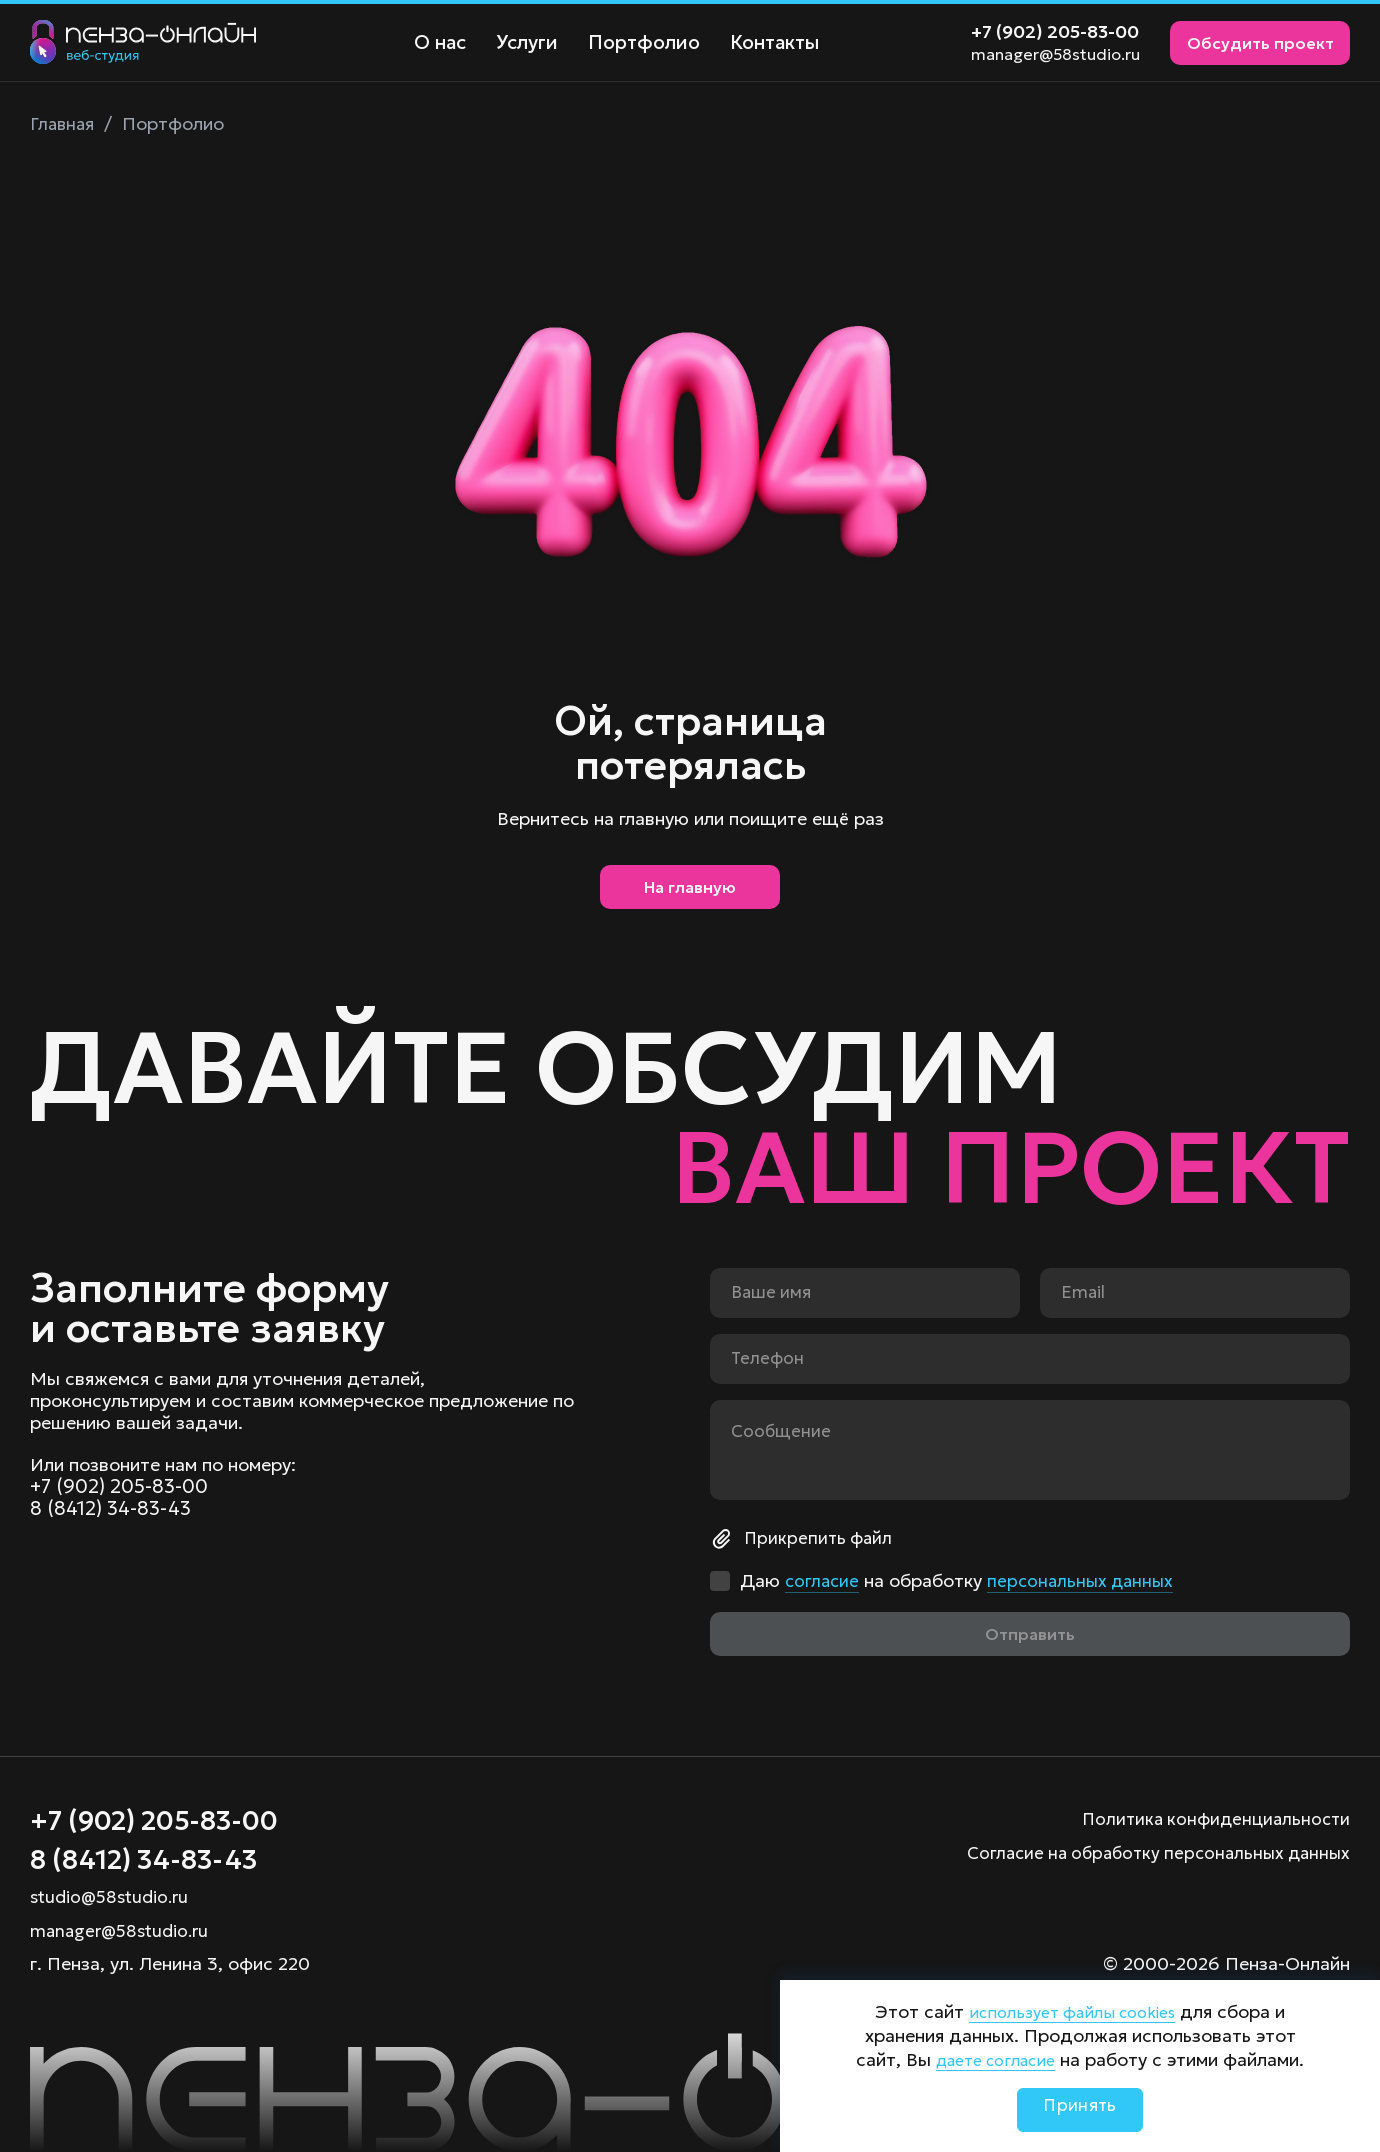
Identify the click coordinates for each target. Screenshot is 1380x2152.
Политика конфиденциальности (1211, 1812)
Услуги (523, 42)
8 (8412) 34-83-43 (112, 1506)
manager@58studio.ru (1055, 54)
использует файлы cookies (1072, 2011)
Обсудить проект (1260, 43)
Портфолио (636, 42)
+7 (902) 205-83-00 (1055, 31)
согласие (823, 1575)
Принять (1080, 2109)
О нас (438, 42)
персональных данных (1086, 1575)
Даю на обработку (961, 1576)
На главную (690, 892)
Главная (64, 123)
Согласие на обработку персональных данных (1149, 1846)
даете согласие (995, 2059)
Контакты (763, 42)
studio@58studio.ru (113, 1896)
